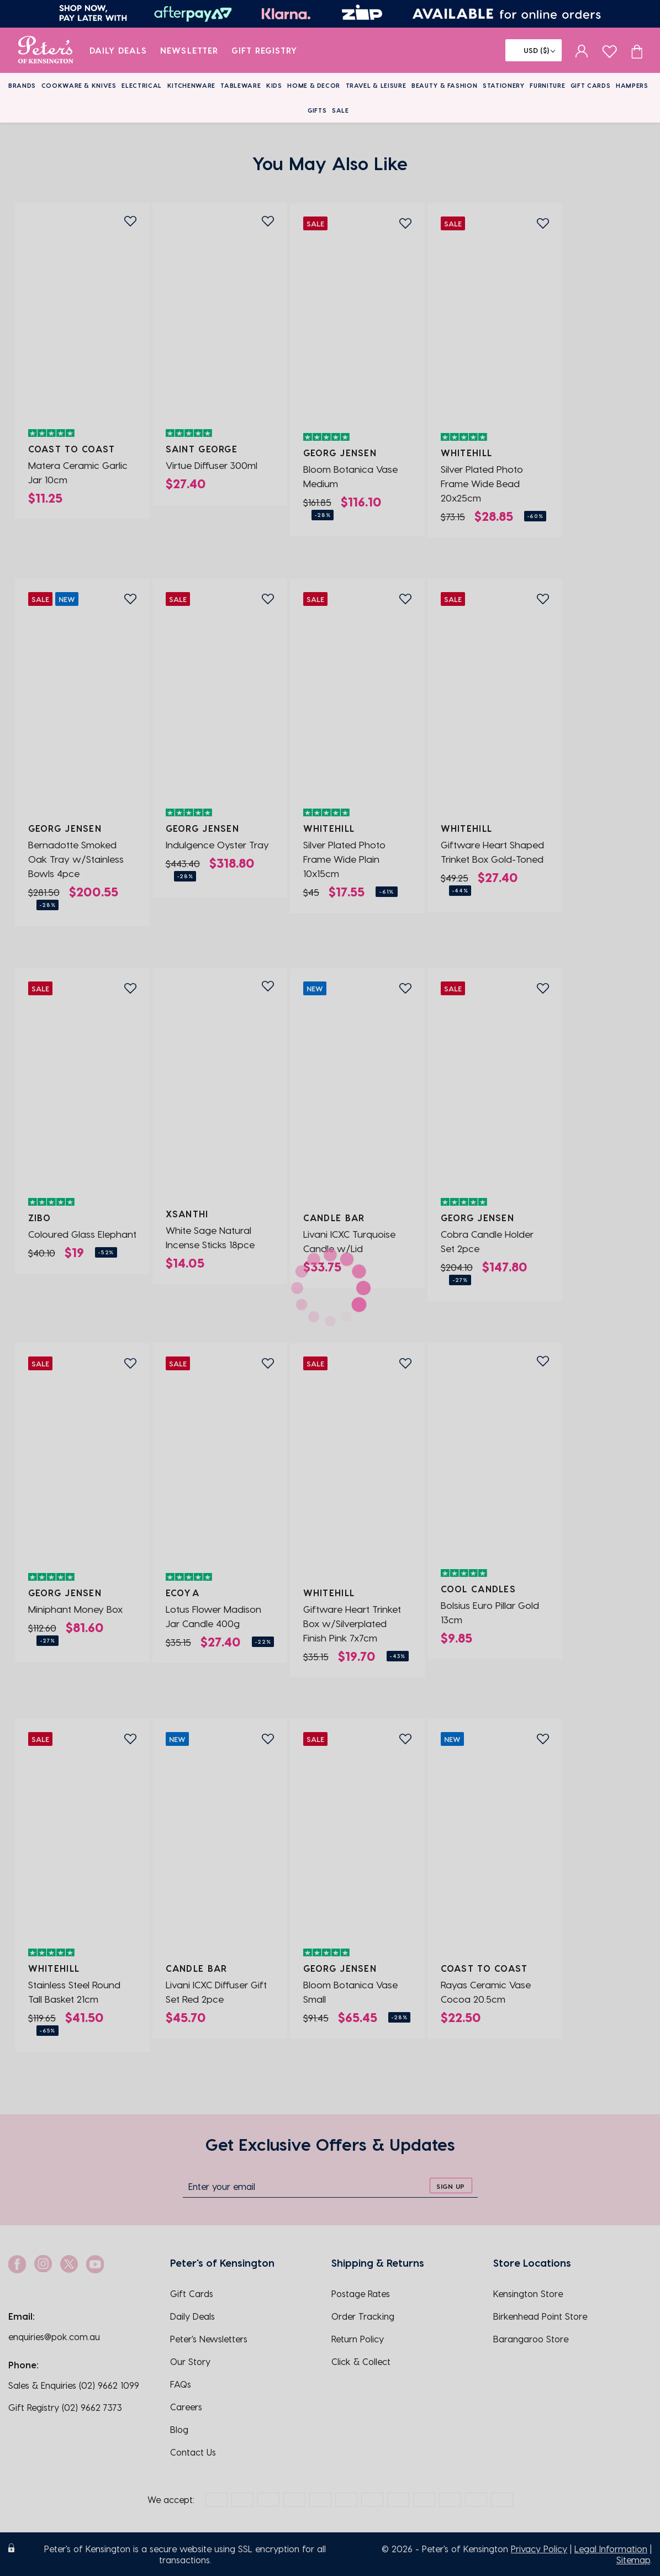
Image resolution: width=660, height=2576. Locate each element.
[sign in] (581, 50)
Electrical (142, 85)
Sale (340, 110)
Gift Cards (591, 85)
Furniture (547, 85)
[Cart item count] (637, 50)
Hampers (632, 85)
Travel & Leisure (376, 85)
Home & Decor (313, 85)
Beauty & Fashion (444, 85)
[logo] (45, 50)
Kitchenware (191, 85)
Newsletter (189, 50)
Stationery (504, 85)
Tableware (240, 85)
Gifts (317, 110)
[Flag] (533, 50)
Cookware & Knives (79, 85)
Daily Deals (118, 50)
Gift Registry (264, 50)
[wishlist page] (609, 50)
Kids (274, 85)
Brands (22, 85)
